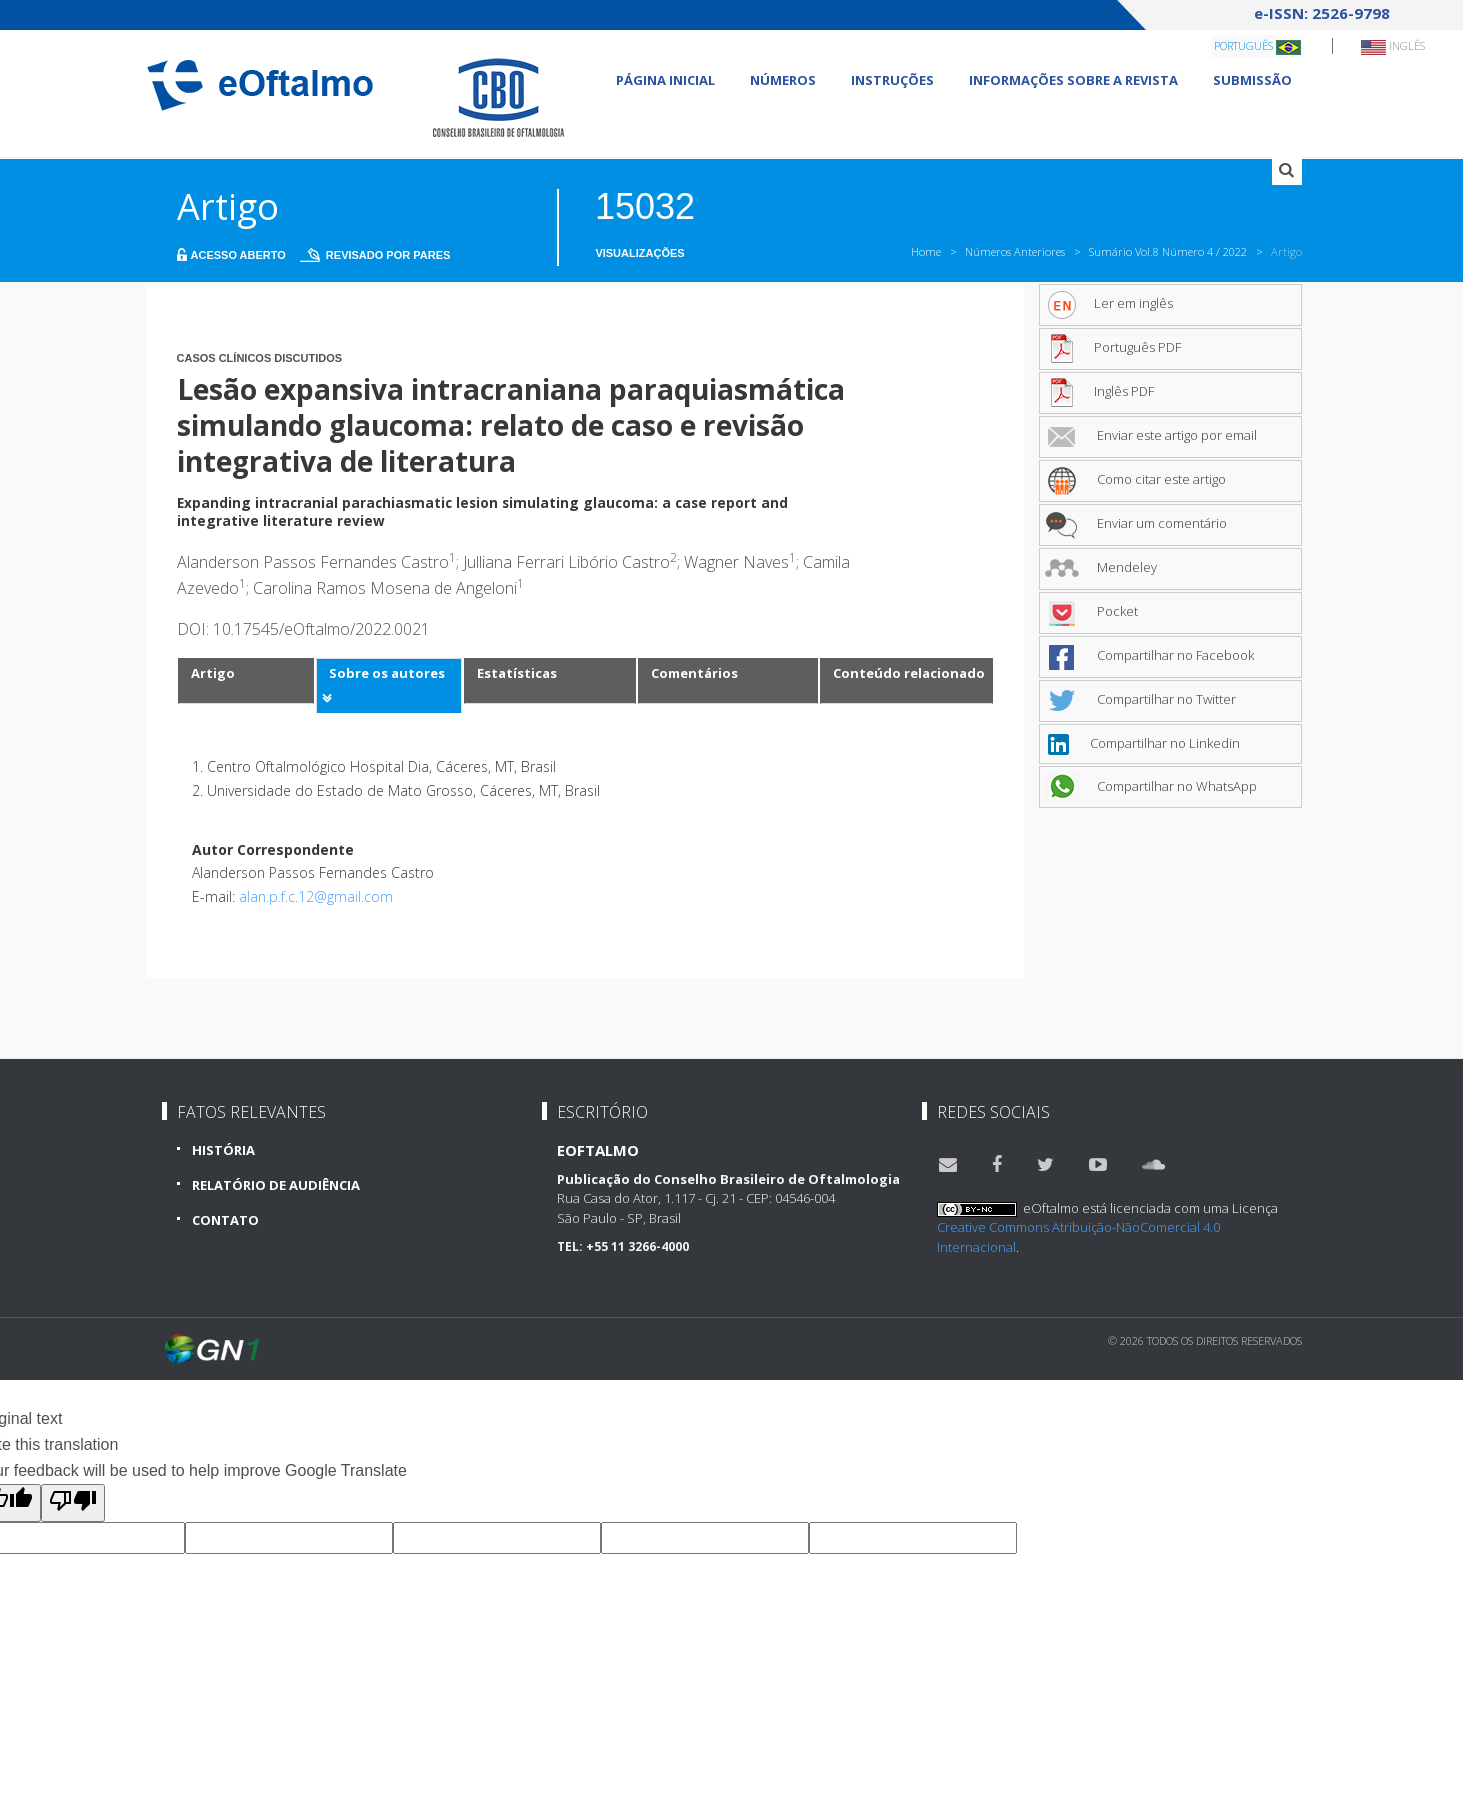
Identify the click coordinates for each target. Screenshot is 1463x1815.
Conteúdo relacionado (909, 673)
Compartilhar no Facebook (1149, 655)
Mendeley (1101, 567)
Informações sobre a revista (1073, 80)
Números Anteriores (1015, 251)
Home (926, 251)
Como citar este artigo (1135, 479)
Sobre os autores (387, 673)
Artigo (213, 673)
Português (1257, 46)
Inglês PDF (1099, 391)
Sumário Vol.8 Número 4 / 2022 (1168, 251)
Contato (225, 1220)
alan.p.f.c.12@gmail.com (316, 896)
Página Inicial (665, 80)
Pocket (1091, 611)
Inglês (1393, 46)
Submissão (1252, 80)
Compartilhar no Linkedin (1142, 743)
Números (783, 80)
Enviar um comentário (1136, 523)
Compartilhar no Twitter (1140, 699)
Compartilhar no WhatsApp (1151, 786)
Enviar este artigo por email (1151, 435)
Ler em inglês (1109, 303)
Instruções (892, 80)
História (223, 1150)
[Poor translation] (73, 1503)
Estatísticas (517, 673)
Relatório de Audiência (276, 1185)
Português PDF (1113, 347)
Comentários (694, 673)
